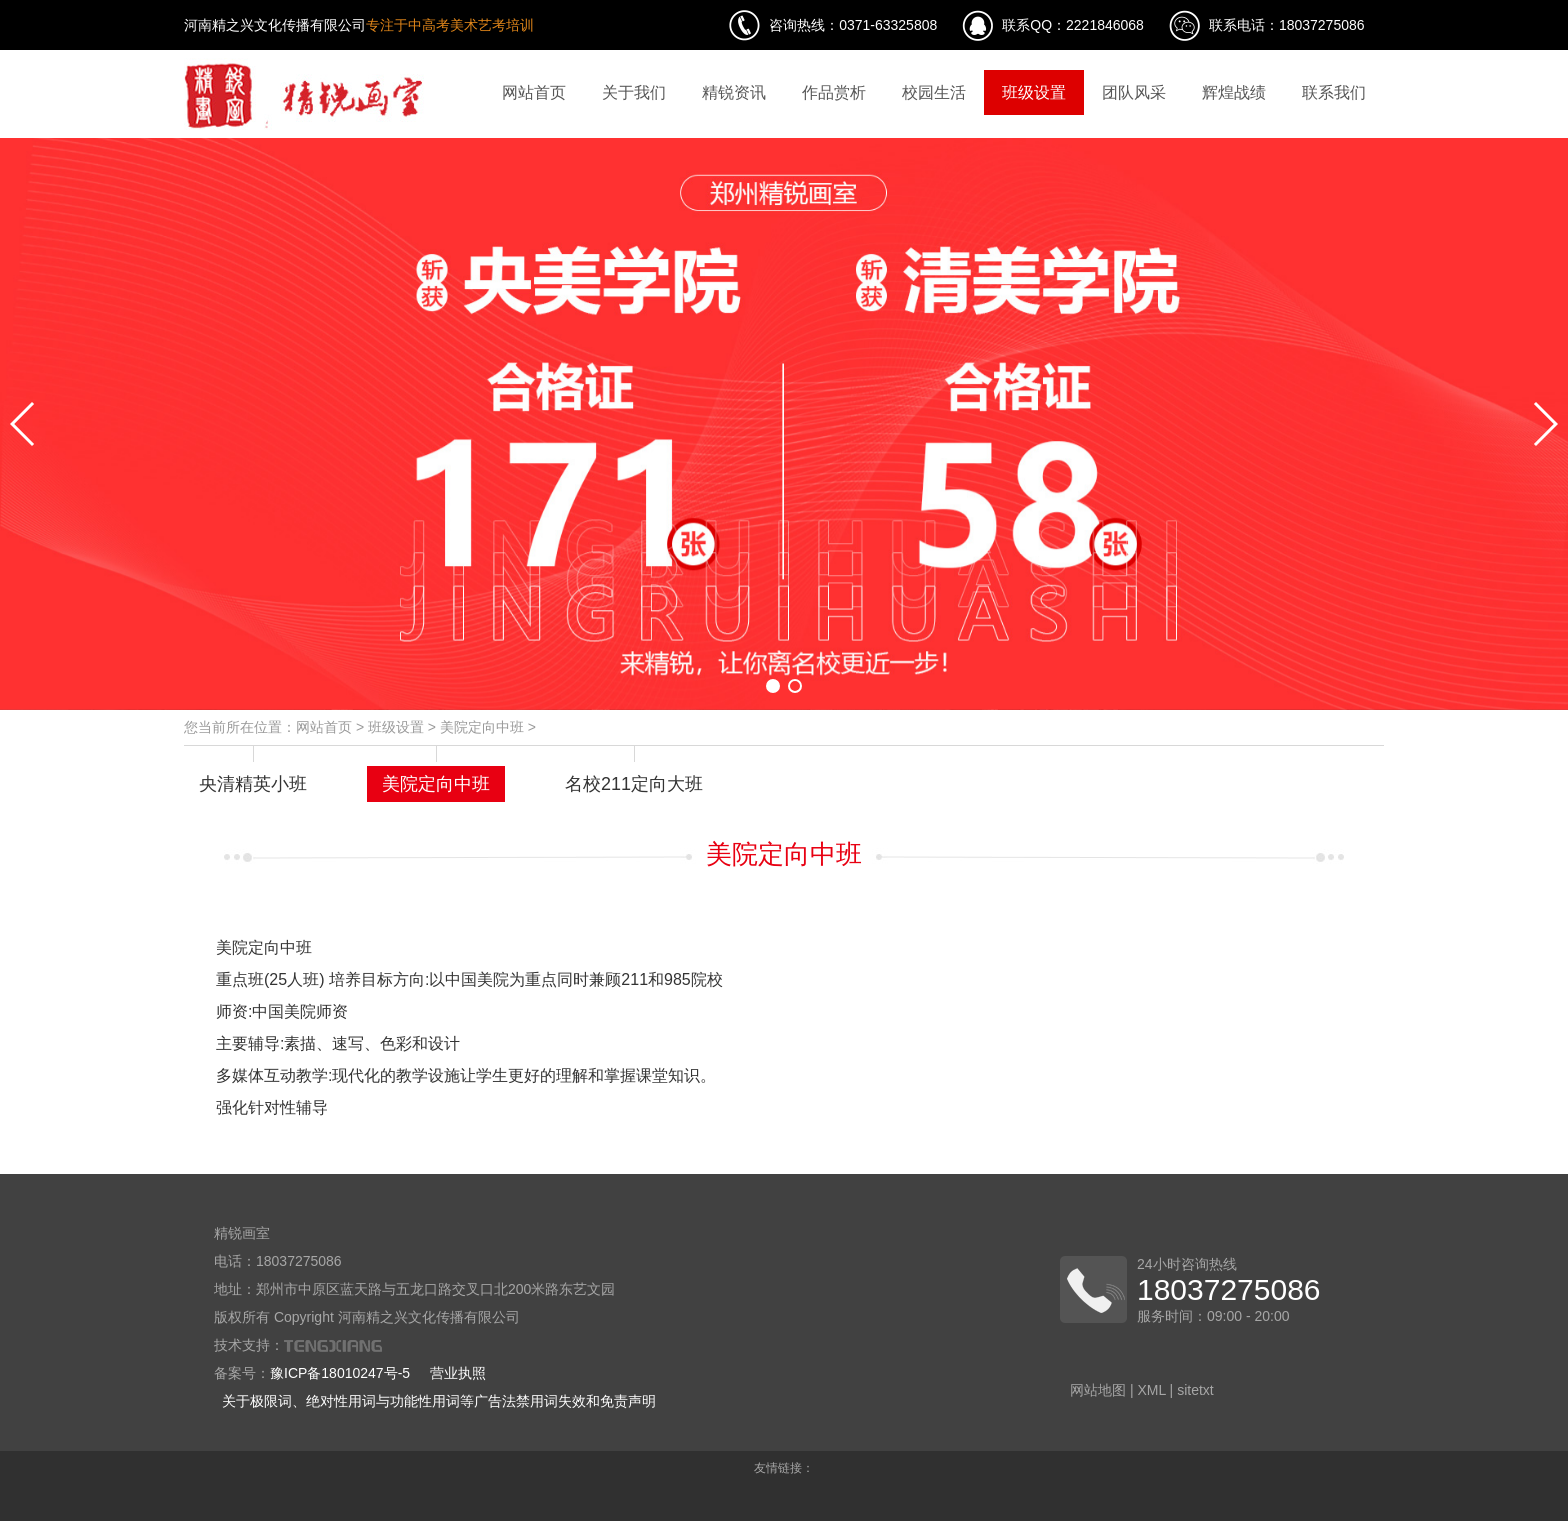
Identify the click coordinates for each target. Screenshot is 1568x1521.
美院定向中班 (482, 727)
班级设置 (1034, 92)
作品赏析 (834, 92)
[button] (773, 686)
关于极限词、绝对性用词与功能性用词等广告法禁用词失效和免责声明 (439, 1401)
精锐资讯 (734, 92)
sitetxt (1195, 1390)
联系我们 (1334, 92)
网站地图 (1098, 1390)
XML (1151, 1390)
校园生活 (934, 92)
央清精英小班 (253, 784)
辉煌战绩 (1234, 92)
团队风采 (1134, 92)
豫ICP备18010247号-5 (340, 1373)
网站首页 (534, 92)
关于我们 (634, 92)
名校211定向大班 (634, 784)
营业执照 (458, 1373)
